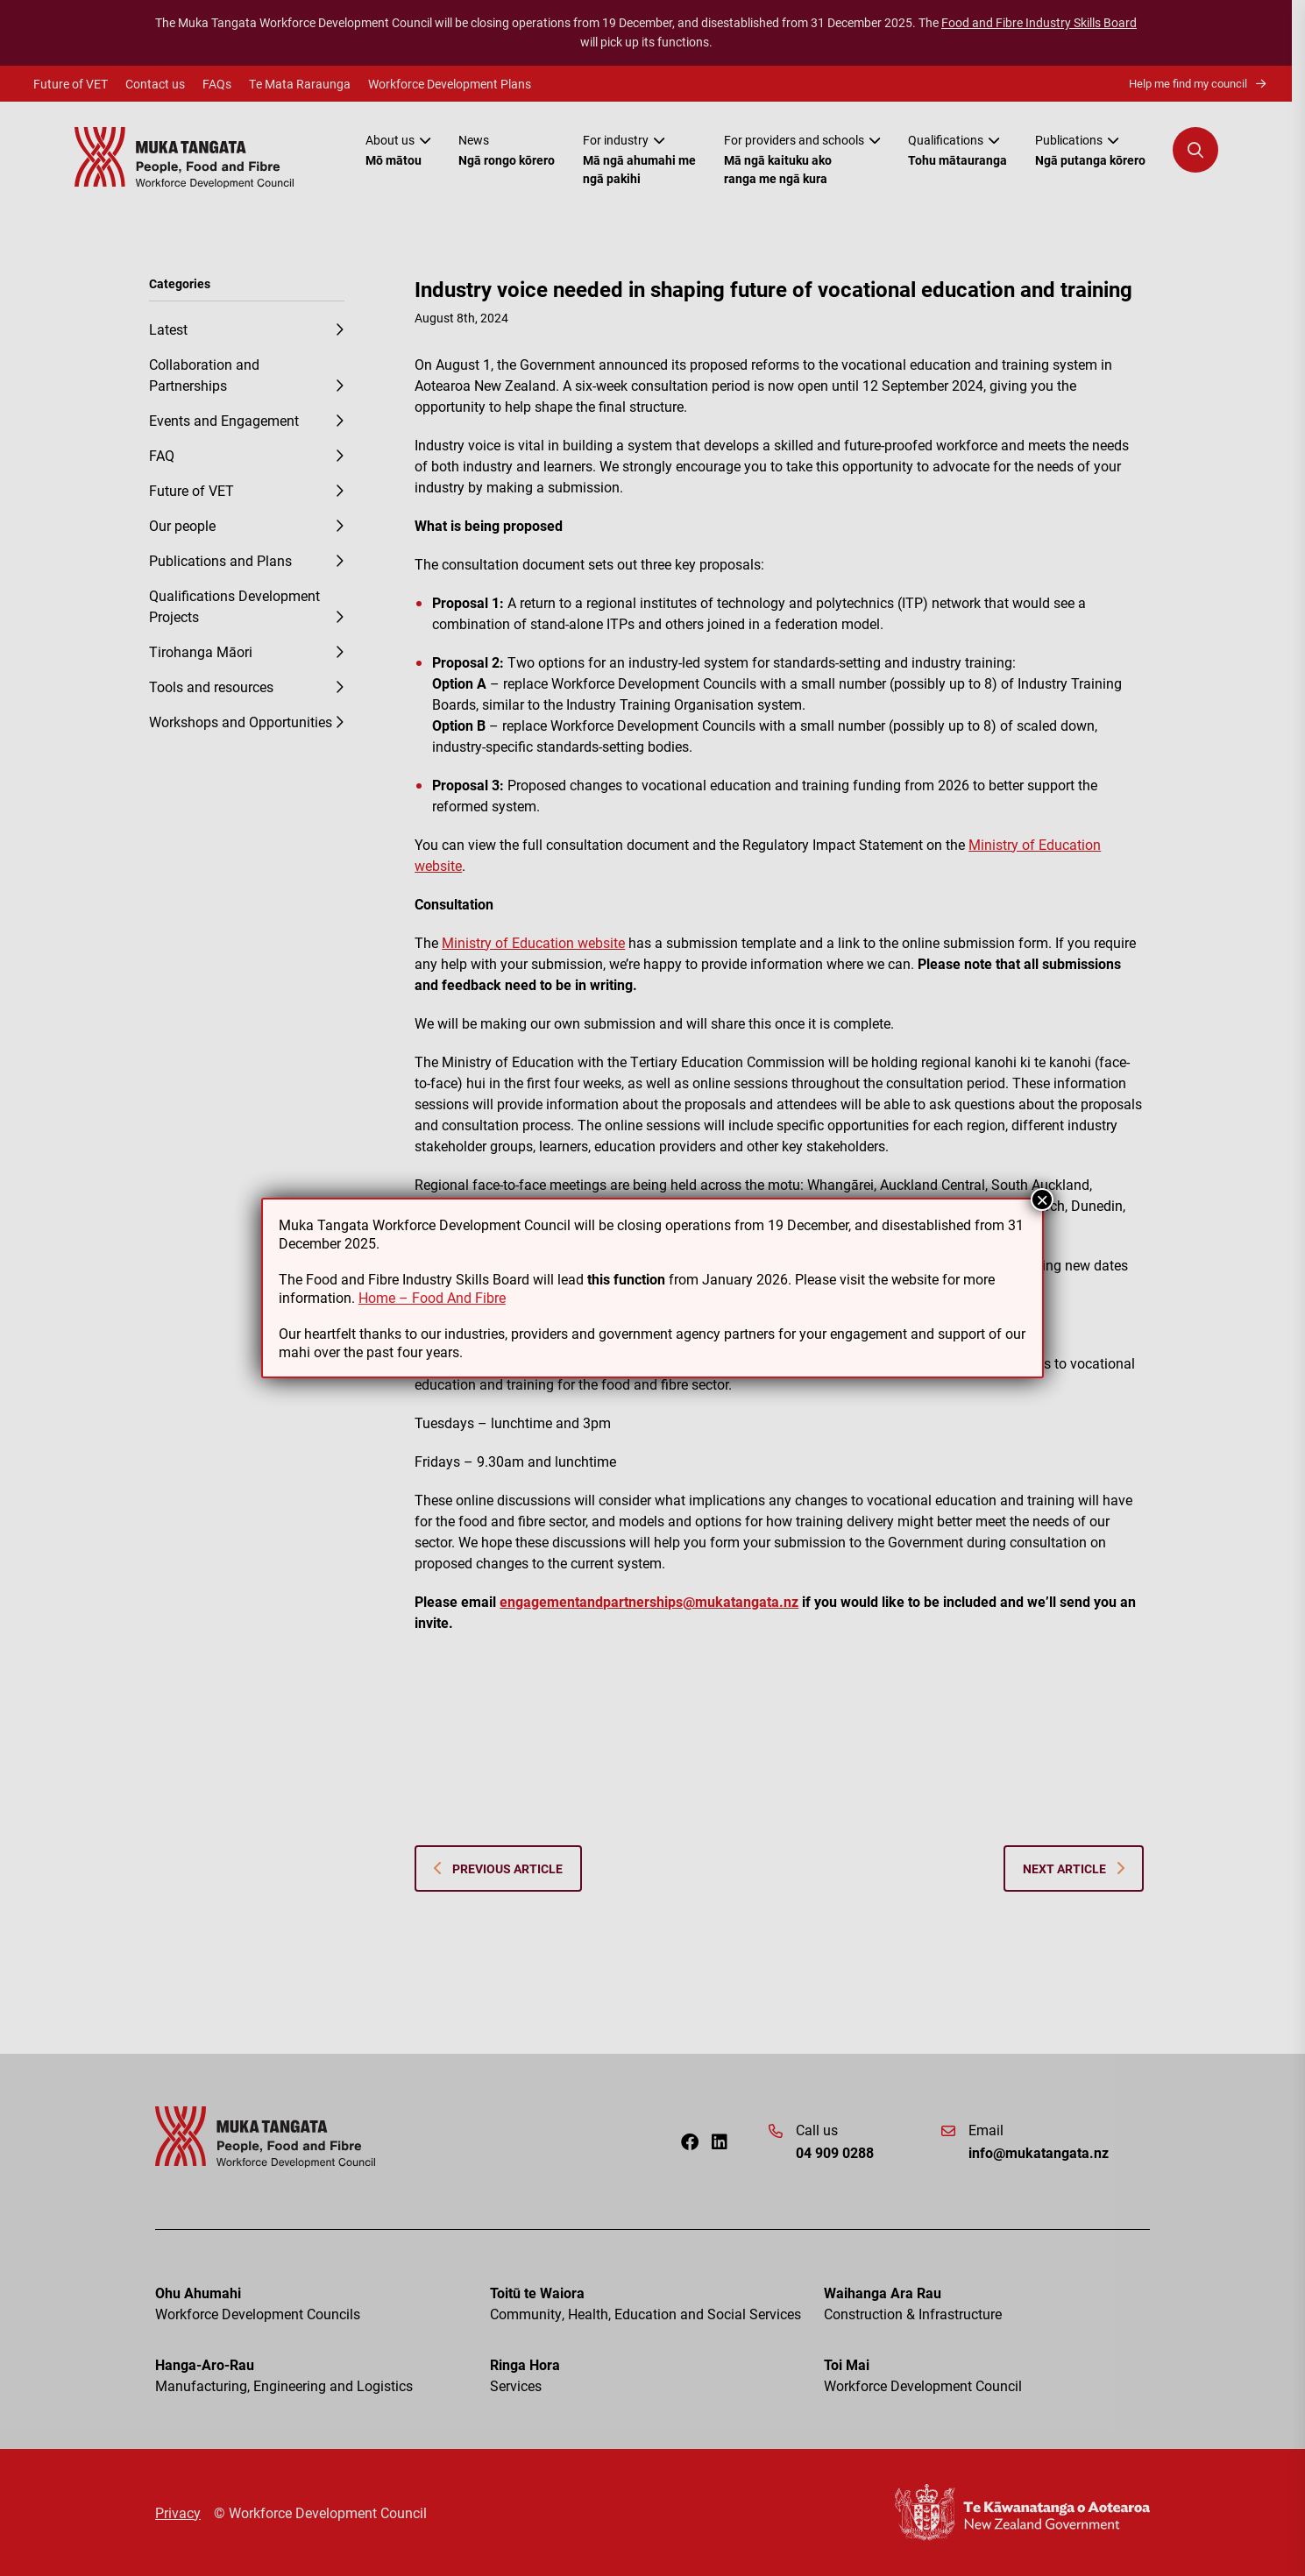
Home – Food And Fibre (432, 1297)
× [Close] (1042, 1199)
